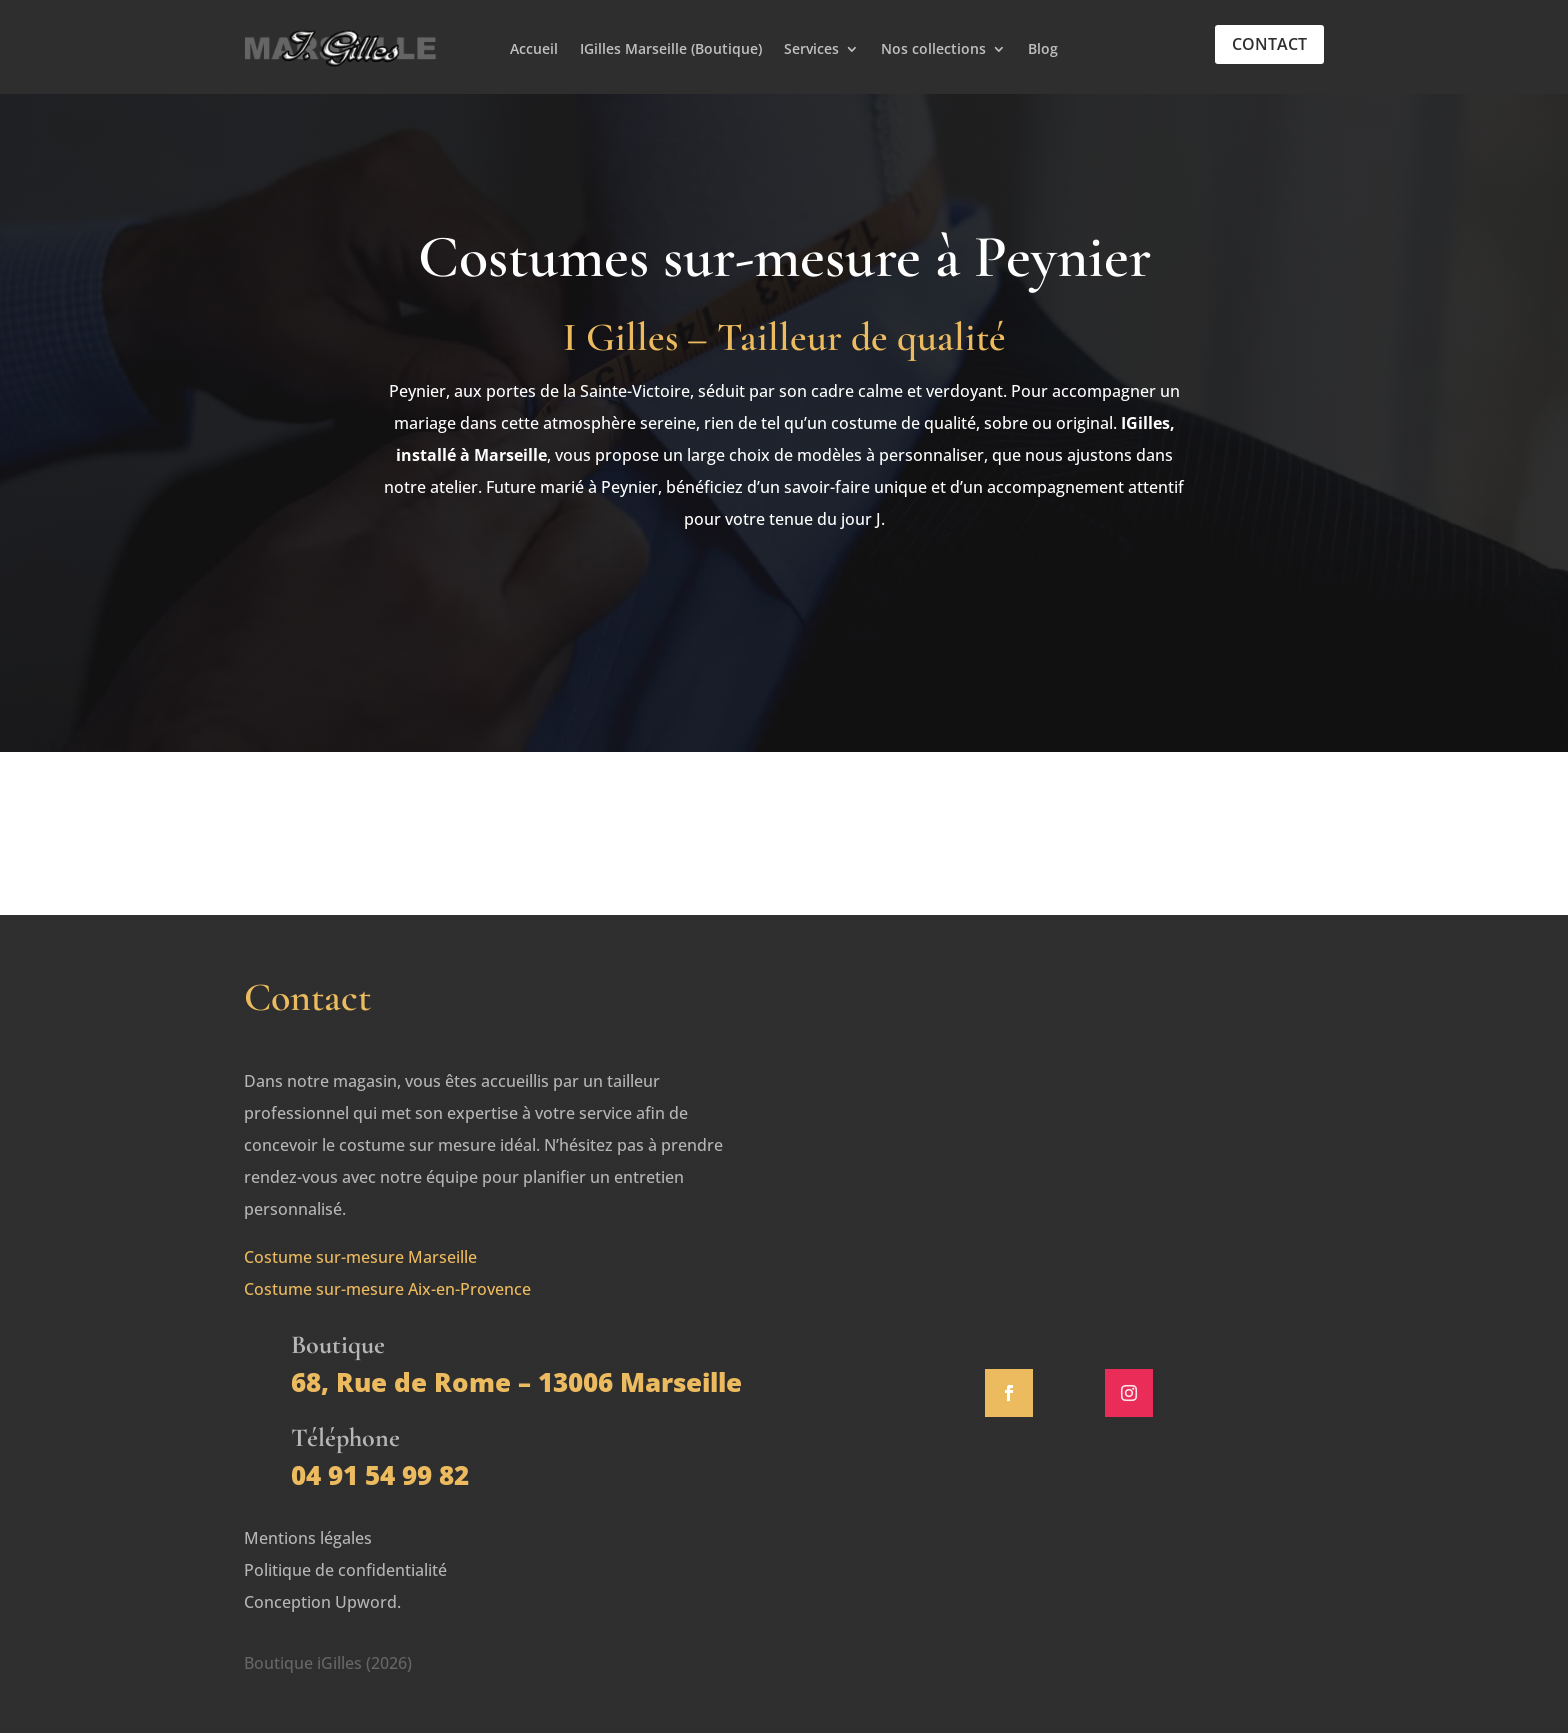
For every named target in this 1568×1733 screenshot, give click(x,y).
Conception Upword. (322, 1602)
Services (811, 50)
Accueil (534, 50)
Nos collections (933, 50)
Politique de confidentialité (345, 1570)
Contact (1269, 44)
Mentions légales (308, 1538)
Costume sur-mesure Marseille (360, 1257)
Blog (1043, 50)
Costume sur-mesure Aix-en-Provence (387, 1289)
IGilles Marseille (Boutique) (671, 50)
